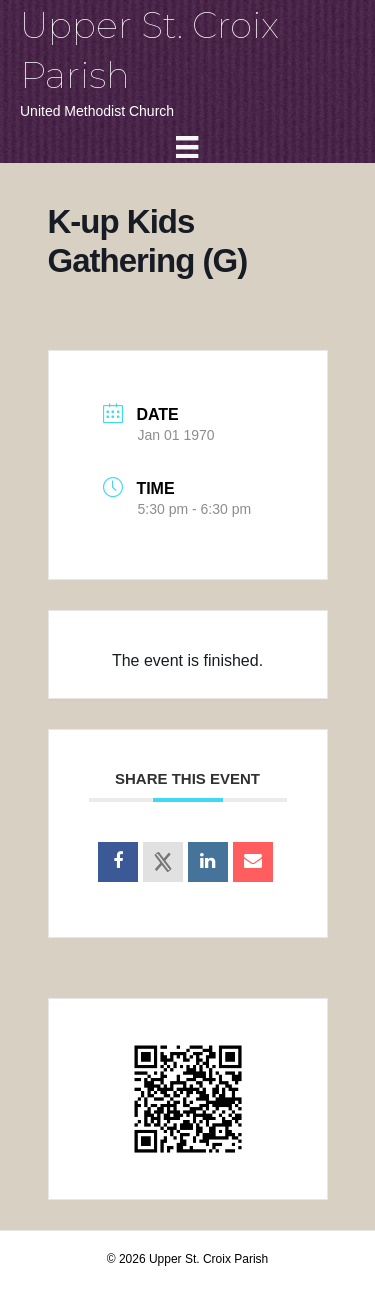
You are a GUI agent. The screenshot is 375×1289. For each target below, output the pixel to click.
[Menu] (187, 147)
